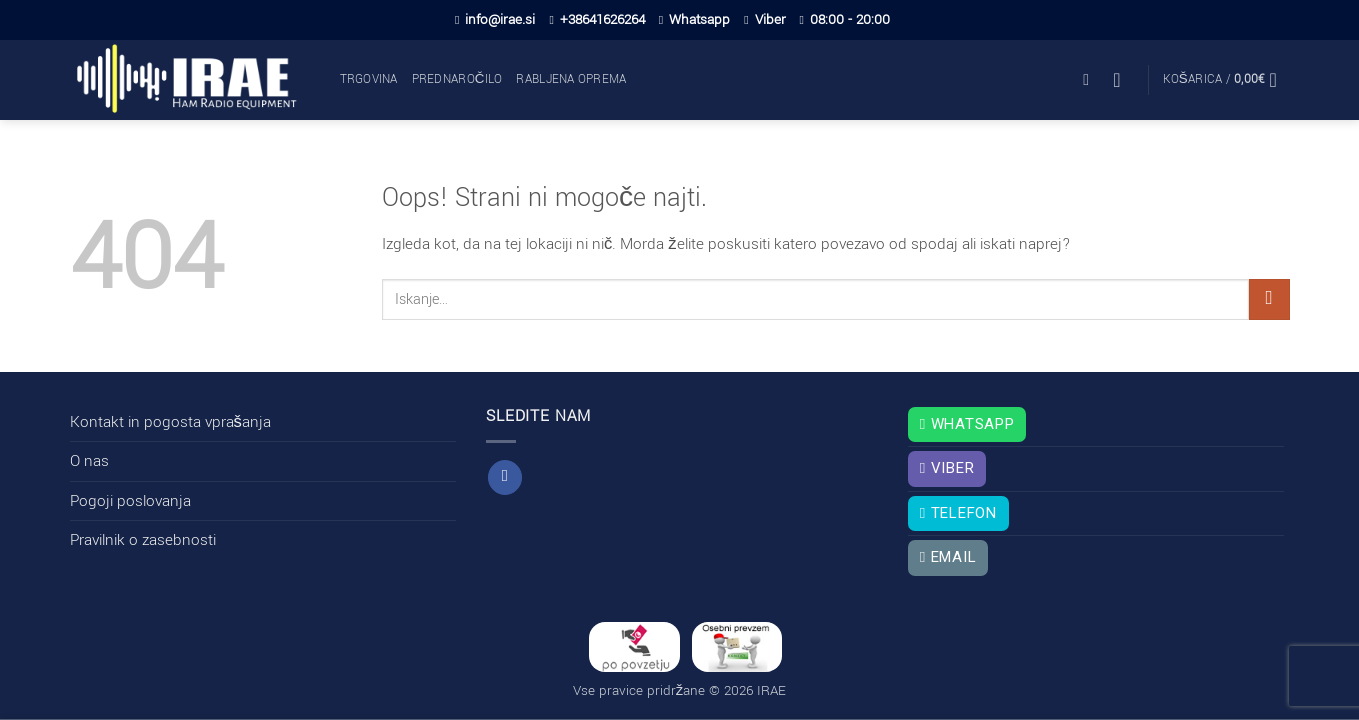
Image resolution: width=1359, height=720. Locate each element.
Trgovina (369, 79)
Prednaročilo (457, 79)
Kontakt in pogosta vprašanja (170, 422)
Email (948, 557)
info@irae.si (495, 19)
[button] (1091, 79)
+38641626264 (596, 19)
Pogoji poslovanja (130, 501)
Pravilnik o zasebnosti (143, 540)
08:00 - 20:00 (845, 19)
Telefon (958, 513)
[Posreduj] (1269, 299)
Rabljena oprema (571, 79)
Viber (764, 19)
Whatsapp (694, 19)
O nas (89, 461)
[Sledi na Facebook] (505, 477)
